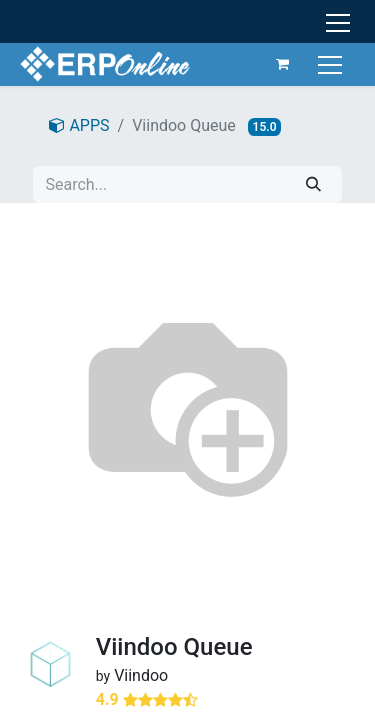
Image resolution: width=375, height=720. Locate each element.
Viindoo (141, 675)
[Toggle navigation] (332, 63)
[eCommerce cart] (283, 64)
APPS (79, 125)
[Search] (313, 184)
